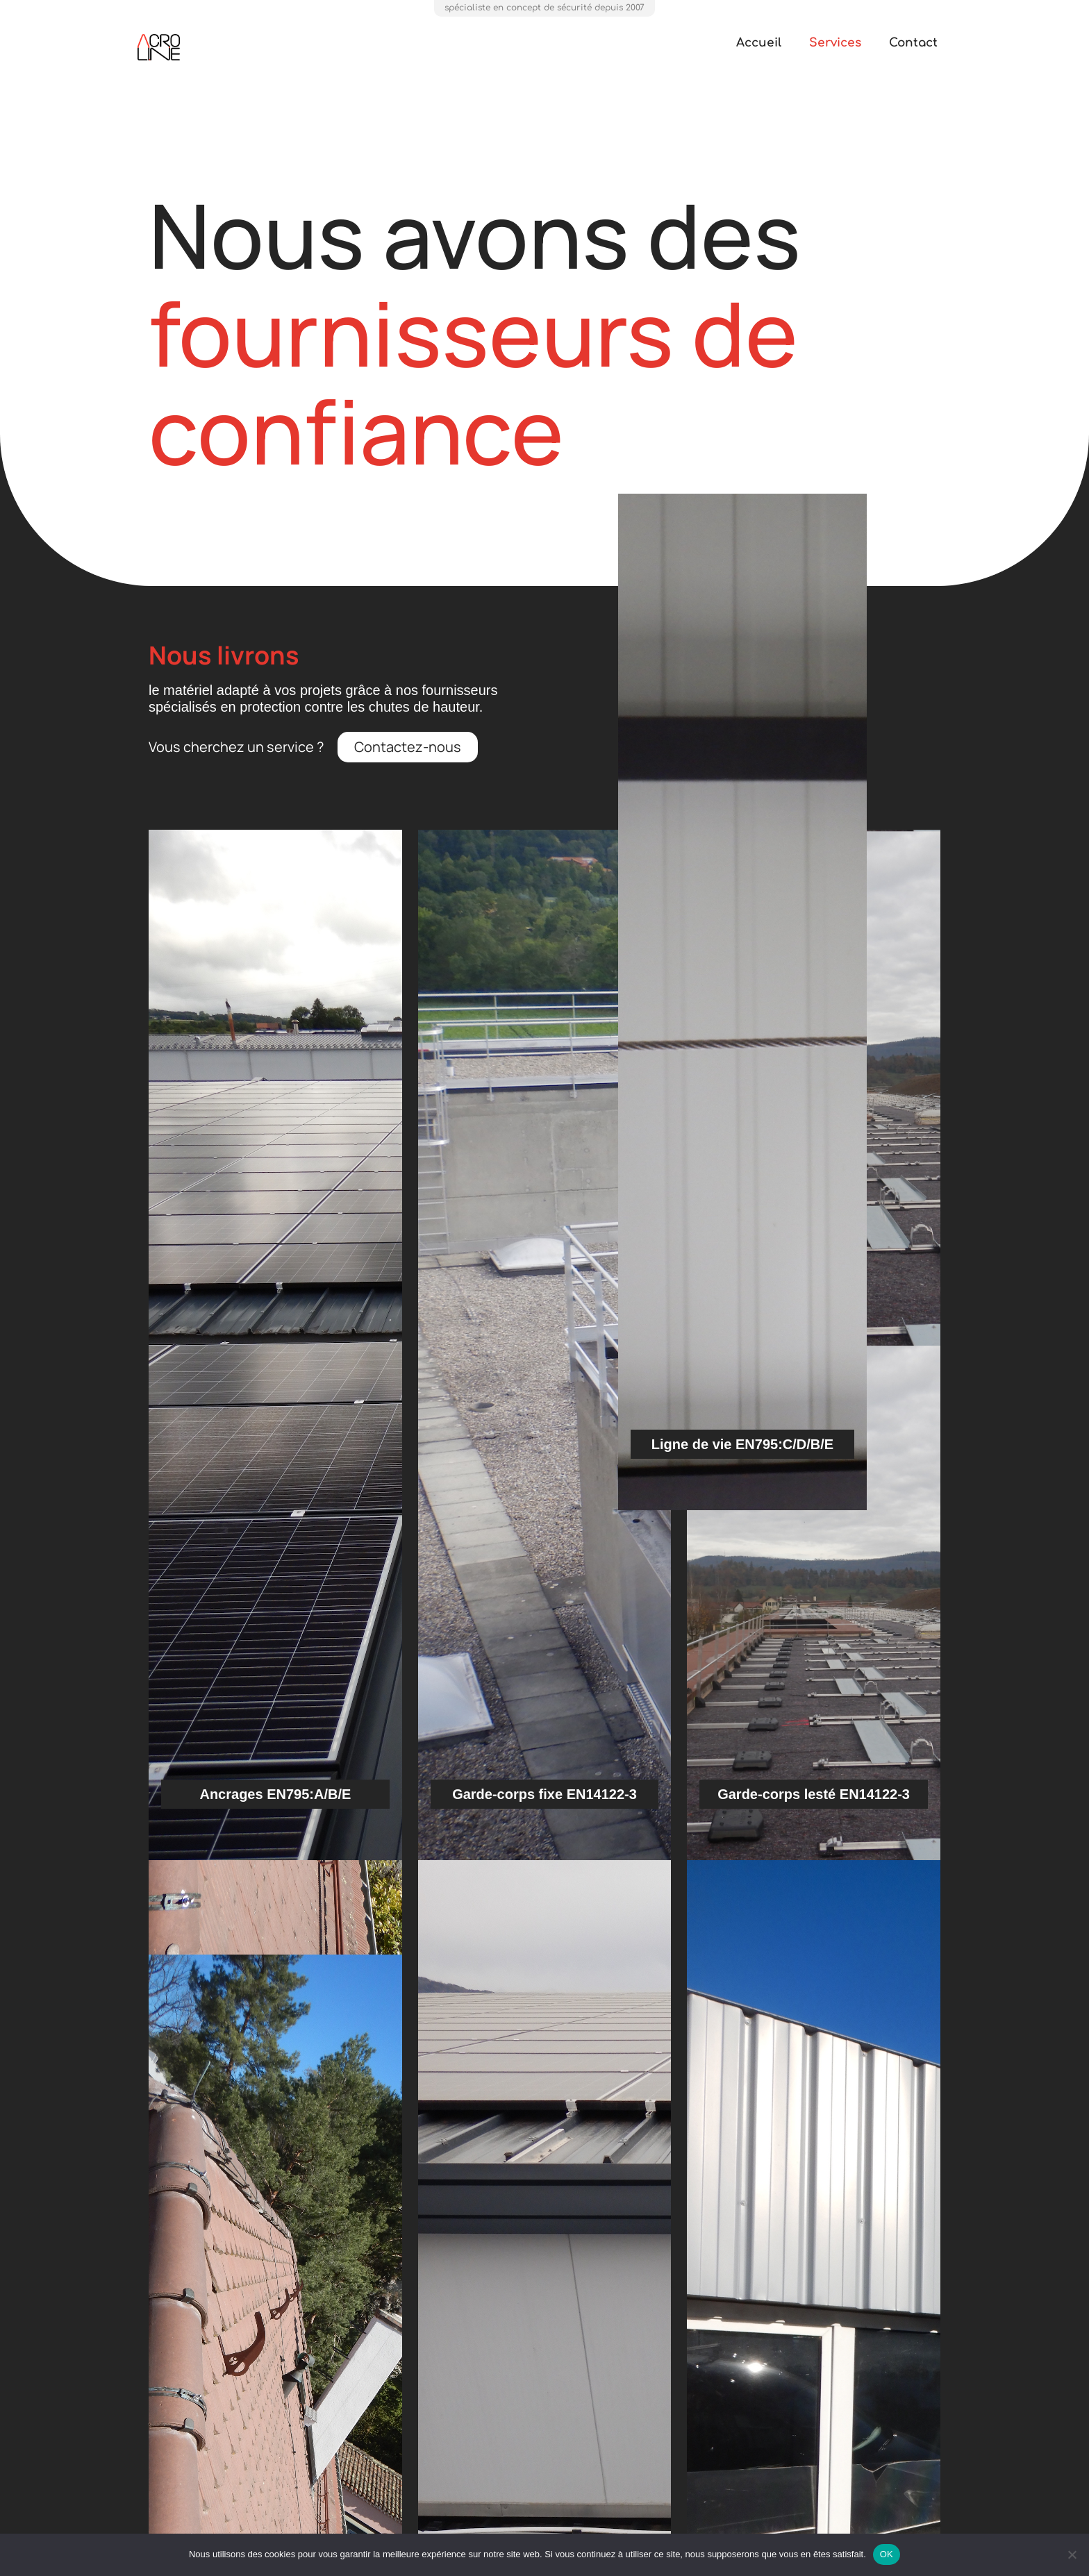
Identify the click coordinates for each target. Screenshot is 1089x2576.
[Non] (1072, 2554)
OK (886, 2554)
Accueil (758, 43)
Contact (913, 43)
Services (835, 43)
